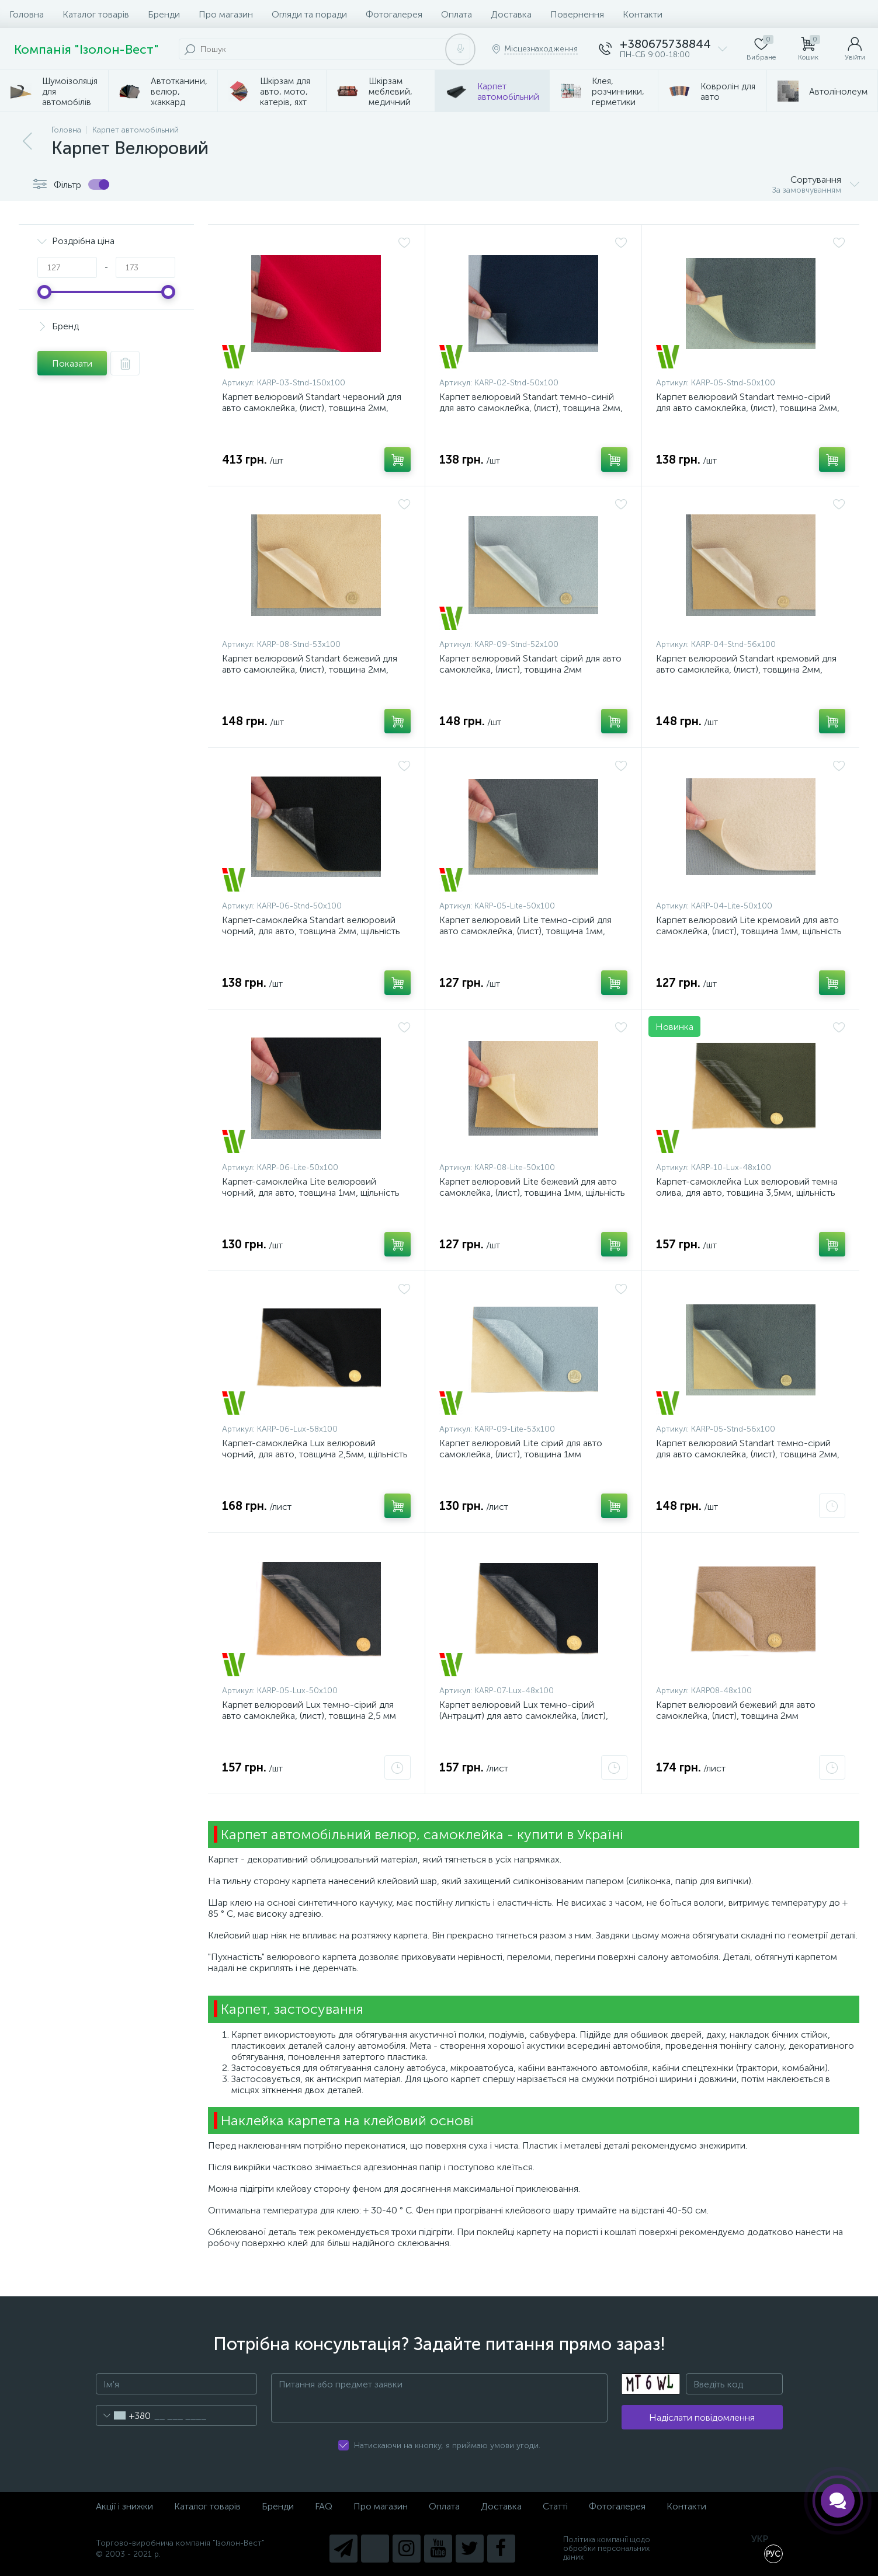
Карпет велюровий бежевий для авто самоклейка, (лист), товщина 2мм (735, 1710)
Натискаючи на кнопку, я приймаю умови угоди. (447, 2445)
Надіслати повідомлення (702, 2417)
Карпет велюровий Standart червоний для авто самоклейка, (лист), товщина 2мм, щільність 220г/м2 (311, 407)
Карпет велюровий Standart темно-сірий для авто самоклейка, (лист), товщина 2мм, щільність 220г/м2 (747, 407)
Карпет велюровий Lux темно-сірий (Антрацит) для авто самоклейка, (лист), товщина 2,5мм (523, 1715)
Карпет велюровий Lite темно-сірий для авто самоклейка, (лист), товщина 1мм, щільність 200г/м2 (525, 931)
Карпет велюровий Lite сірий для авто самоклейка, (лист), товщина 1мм (520, 1448)
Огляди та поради (309, 14)
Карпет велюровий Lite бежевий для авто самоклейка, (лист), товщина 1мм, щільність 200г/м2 (532, 1192)
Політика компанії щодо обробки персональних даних (606, 2548)
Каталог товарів (96, 14)
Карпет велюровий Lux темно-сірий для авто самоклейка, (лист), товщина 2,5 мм (309, 1710)
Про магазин (226, 14)
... (864, 91)
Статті (555, 2506)
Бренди (164, 14)
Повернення (577, 14)
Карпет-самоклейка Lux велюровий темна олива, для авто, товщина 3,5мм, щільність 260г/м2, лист (747, 1192)
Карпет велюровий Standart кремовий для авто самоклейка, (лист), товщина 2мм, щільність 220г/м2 (746, 669)
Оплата (456, 14)
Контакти (642, 14)
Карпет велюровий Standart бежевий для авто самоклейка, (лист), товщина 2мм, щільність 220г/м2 (309, 669)
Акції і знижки (124, 2506)
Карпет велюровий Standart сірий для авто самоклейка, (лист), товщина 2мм (530, 664)
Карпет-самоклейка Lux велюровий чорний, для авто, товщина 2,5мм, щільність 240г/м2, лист (315, 1454)
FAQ (323, 2506)
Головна (26, 14)
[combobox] (123, 2415)
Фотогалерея (394, 14)
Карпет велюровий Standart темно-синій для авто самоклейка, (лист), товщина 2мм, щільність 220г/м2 (531, 407)
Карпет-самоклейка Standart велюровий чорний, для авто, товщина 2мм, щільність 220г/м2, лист (311, 931)
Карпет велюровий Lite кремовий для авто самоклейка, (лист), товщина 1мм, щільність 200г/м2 (749, 931)
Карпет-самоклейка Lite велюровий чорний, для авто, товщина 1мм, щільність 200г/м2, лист (311, 1192)
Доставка (511, 14)
